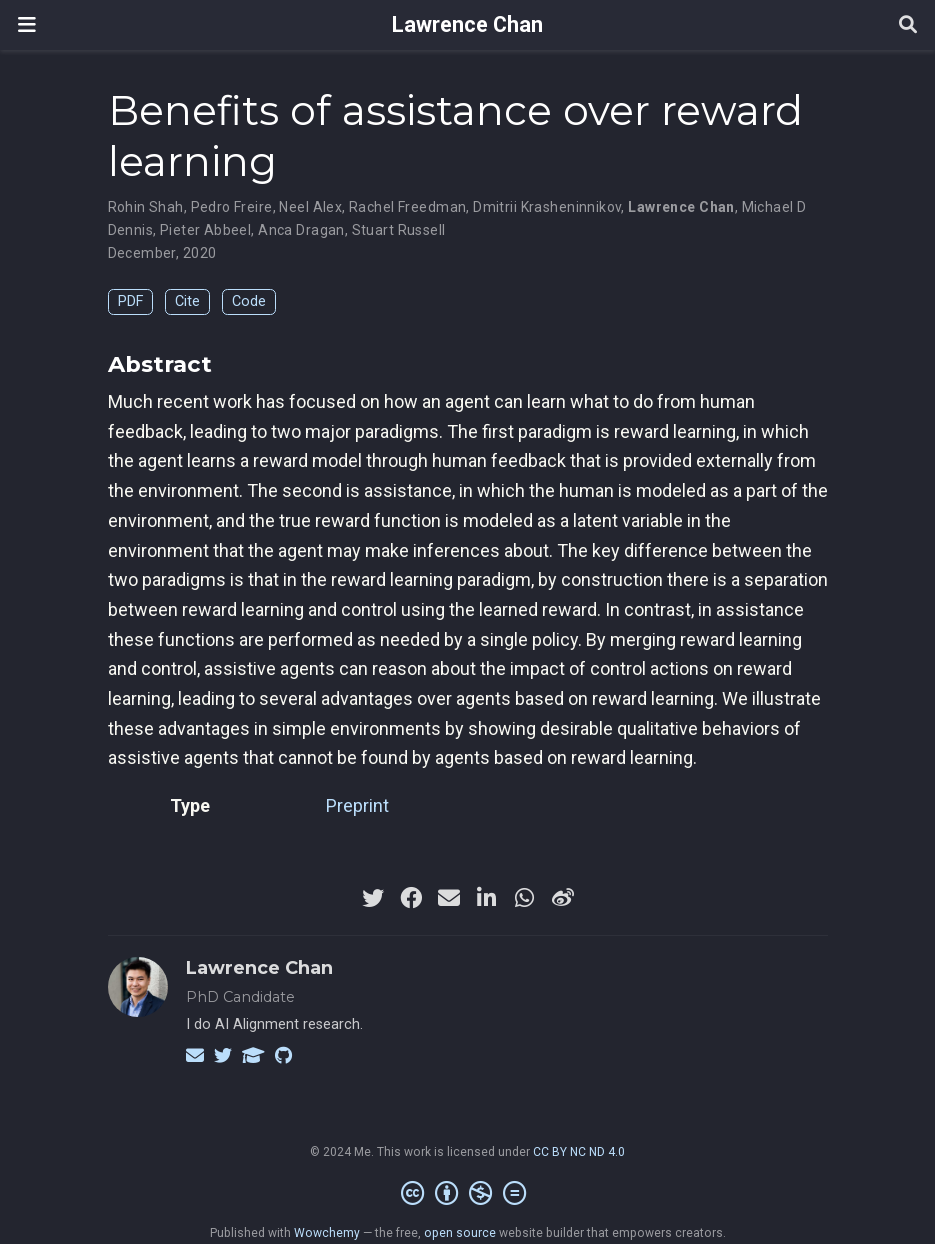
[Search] (908, 25)
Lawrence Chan (467, 24)
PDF (130, 301)
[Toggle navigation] (27, 24)
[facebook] (411, 898)
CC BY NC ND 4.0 (579, 1152)
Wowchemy (327, 1233)
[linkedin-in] (487, 898)
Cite (187, 301)
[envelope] (449, 898)
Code (249, 301)
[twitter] (373, 898)
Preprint (357, 805)
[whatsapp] (525, 898)
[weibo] (563, 898)
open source (460, 1233)
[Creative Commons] (467, 1194)
